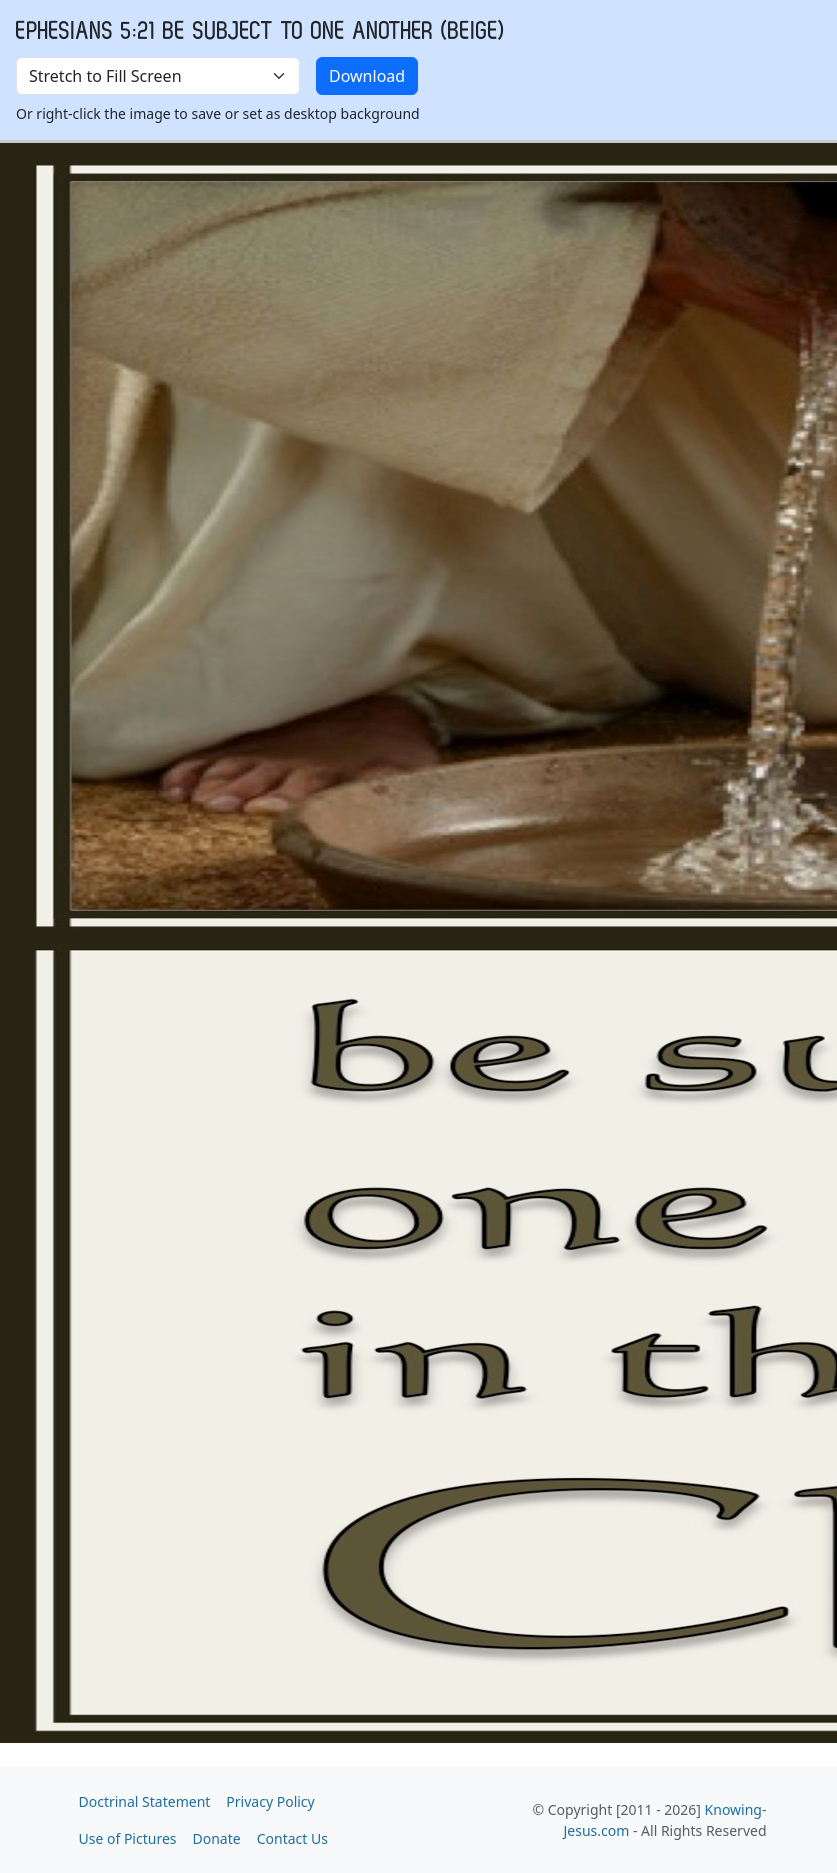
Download (367, 76)
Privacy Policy (270, 1801)
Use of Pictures (128, 1838)
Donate (217, 1838)
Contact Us (292, 1838)
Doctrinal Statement (145, 1801)
